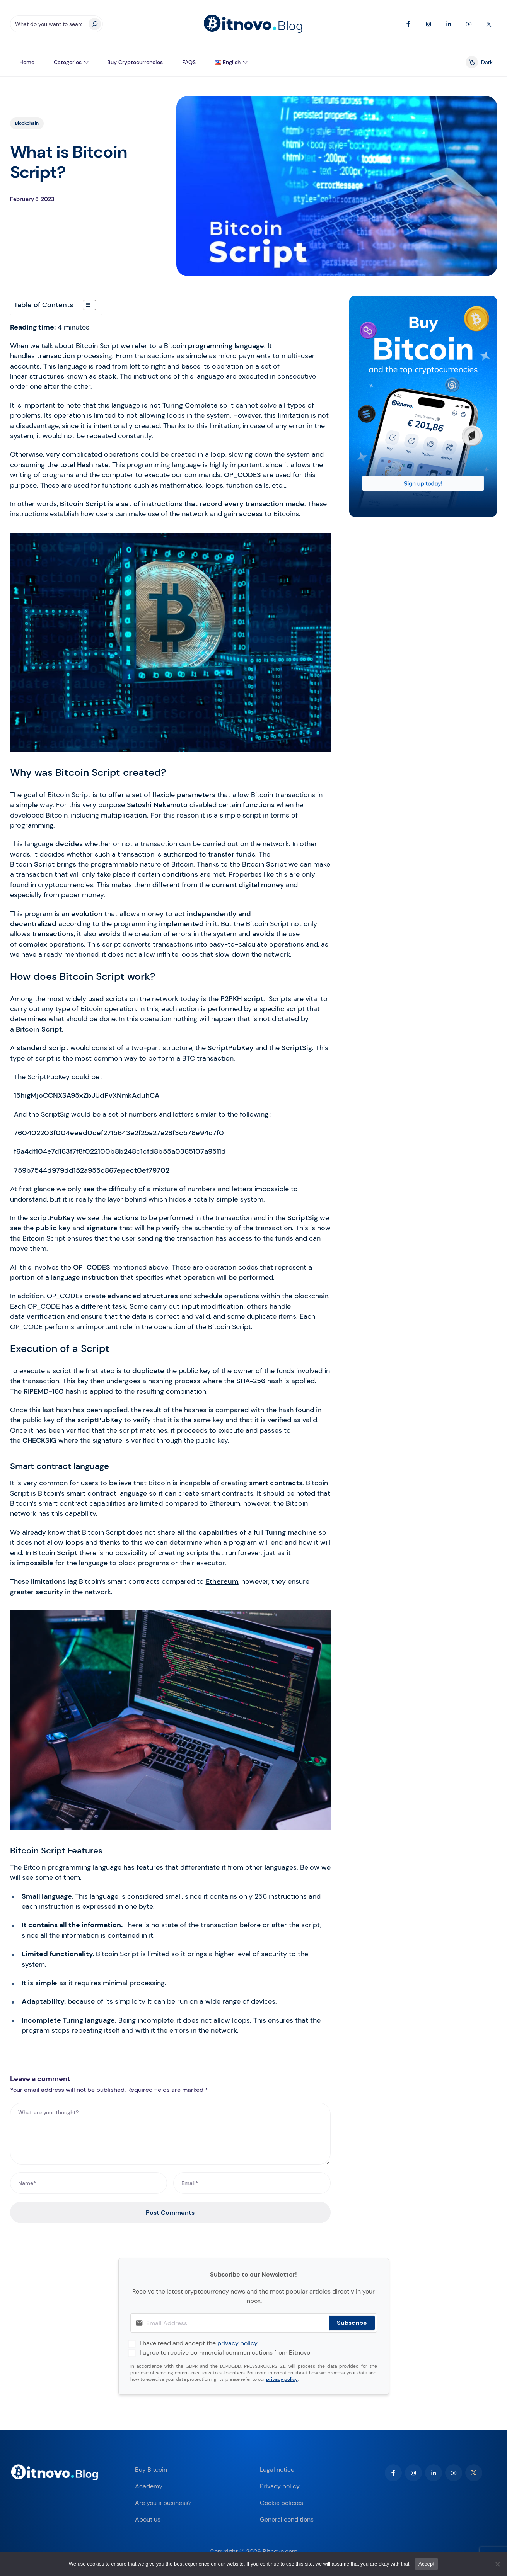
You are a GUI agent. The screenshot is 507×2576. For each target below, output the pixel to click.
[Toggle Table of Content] (85, 305)
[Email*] (252, 2183)
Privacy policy (280, 2486)
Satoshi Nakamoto (157, 805)
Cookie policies (281, 2503)
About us (147, 2519)
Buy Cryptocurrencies (135, 62)
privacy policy (237, 2343)
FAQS (189, 62)
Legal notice (277, 2469)
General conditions (287, 2519)
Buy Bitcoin (151, 2469)
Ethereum (222, 1581)
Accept (426, 2564)
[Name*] (88, 2183)
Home (26, 62)
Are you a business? (163, 2503)
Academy (148, 2486)
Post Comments (170, 2213)
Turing (73, 2020)
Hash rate (93, 465)
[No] (497, 2564)
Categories (68, 62)
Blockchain (27, 123)
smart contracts (275, 1483)
